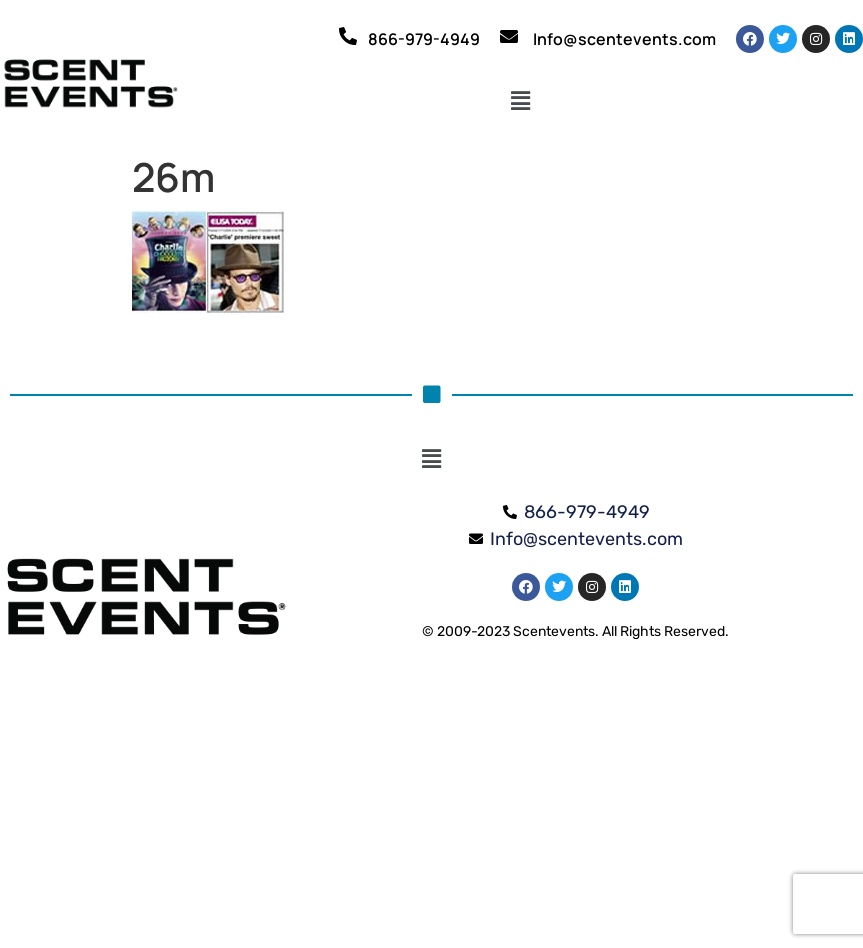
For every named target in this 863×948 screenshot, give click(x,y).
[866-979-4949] (348, 36)
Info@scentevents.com (624, 39)
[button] (520, 102)
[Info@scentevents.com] (509, 36)
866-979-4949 (424, 39)
